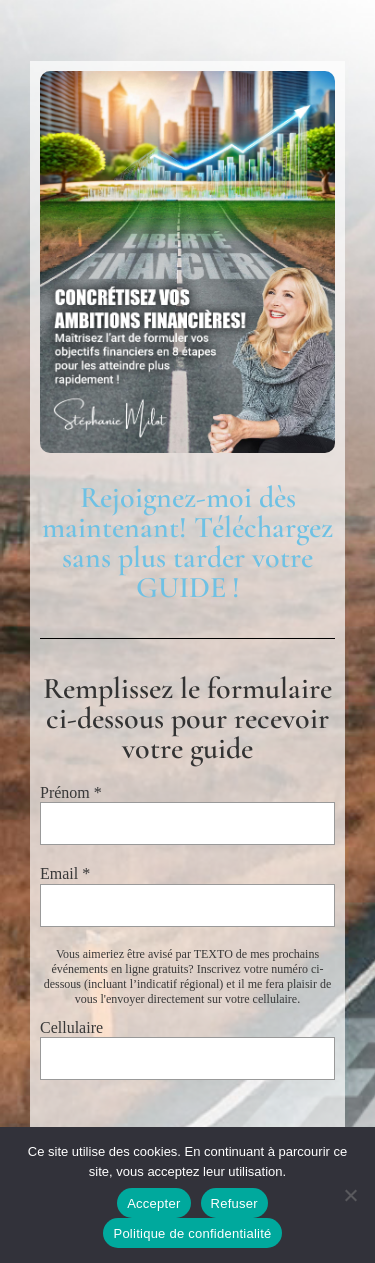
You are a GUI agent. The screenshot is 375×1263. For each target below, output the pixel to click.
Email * (65, 873)
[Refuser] (350, 1195)
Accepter (153, 1203)
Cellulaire (71, 1027)
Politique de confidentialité (192, 1233)
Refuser (234, 1203)
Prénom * (71, 792)
